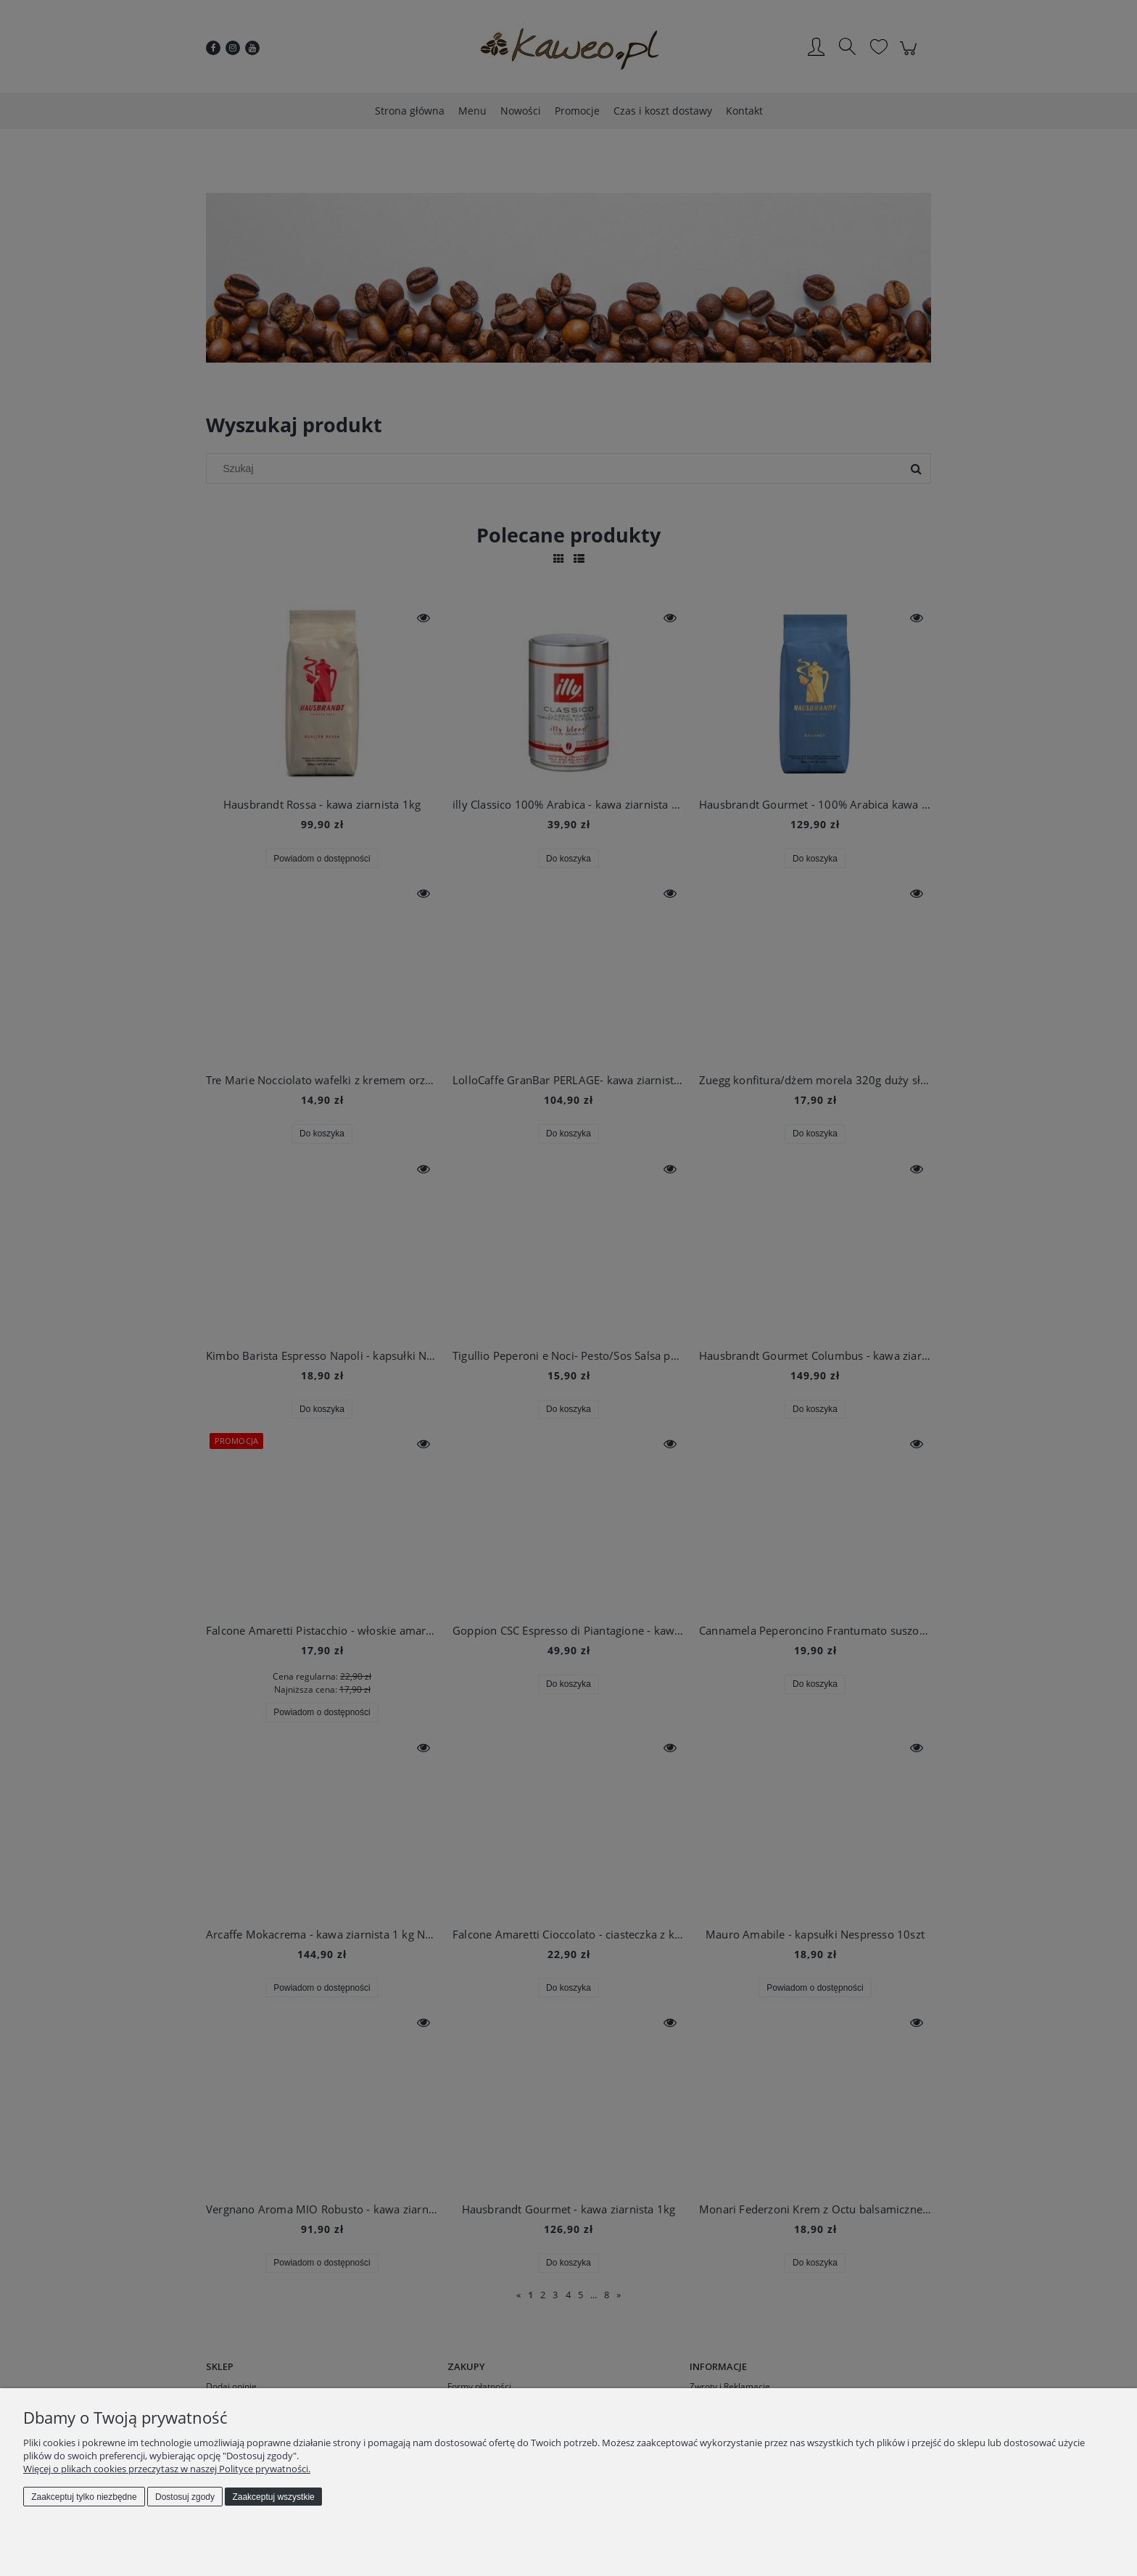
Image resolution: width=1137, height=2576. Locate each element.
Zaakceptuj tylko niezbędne (83, 2497)
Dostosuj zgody (185, 2497)
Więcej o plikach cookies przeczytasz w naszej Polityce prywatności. (166, 2468)
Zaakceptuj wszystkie (273, 2497)
